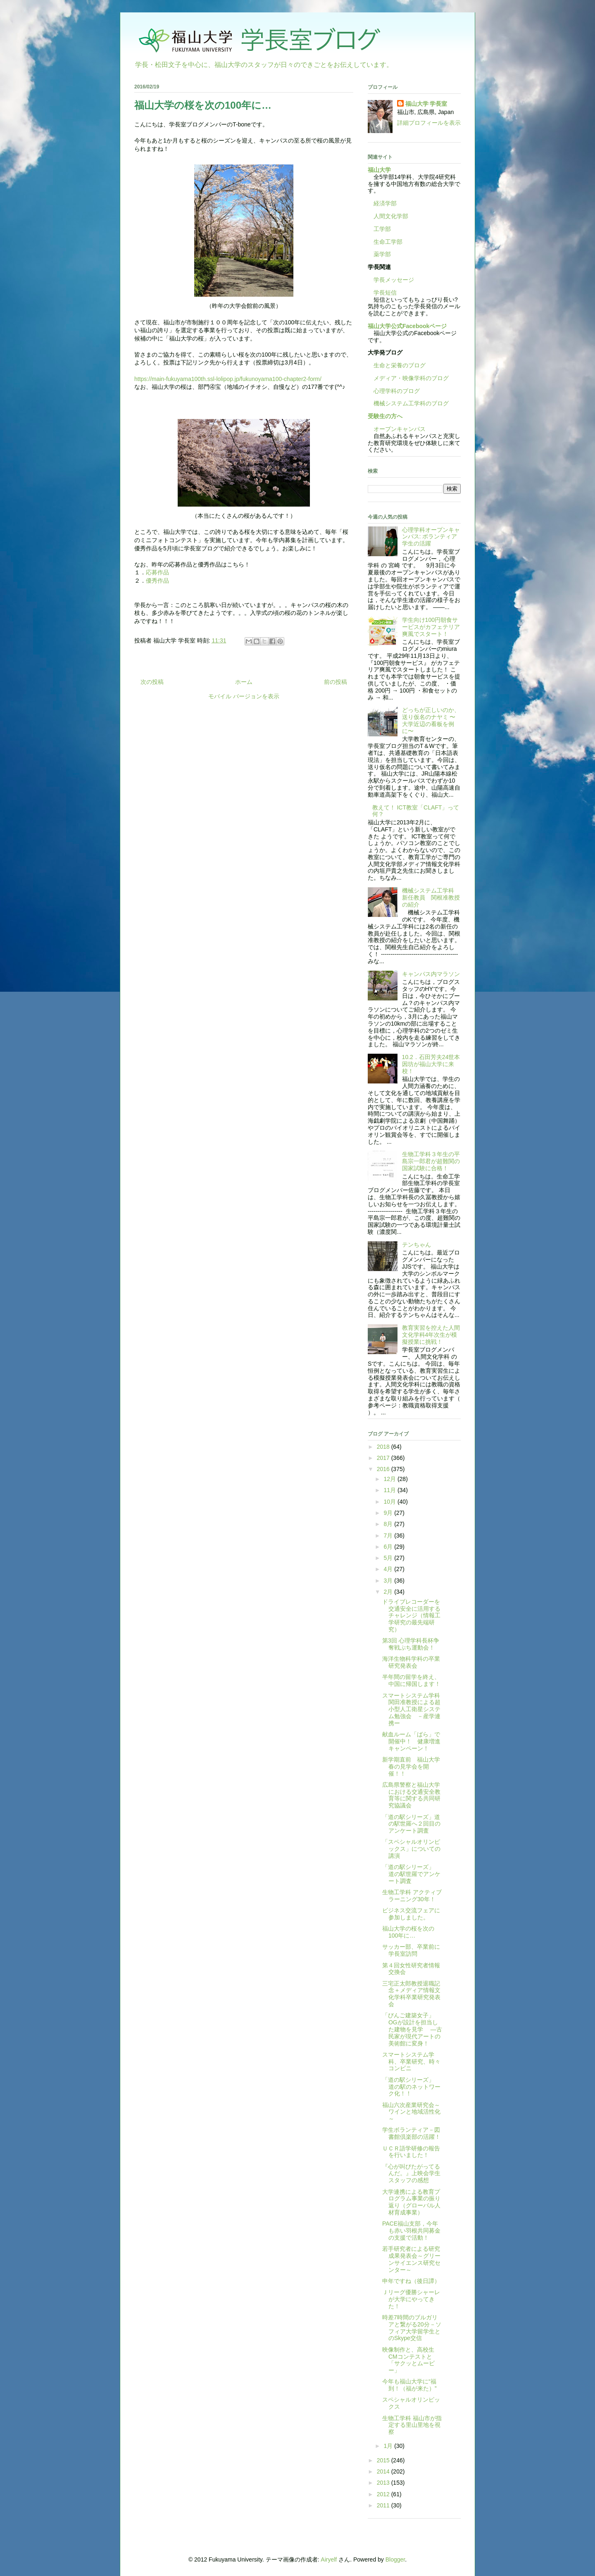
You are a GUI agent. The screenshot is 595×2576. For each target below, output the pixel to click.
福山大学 (379, 170)
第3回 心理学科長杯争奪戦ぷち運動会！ (410, 1644)
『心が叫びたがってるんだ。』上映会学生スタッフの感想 (411, 2173)
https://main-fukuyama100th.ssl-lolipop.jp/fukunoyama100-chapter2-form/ (227, 379)
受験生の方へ (385, 416)
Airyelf (329, 2559)
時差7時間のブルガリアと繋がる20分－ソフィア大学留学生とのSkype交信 (411, 2327)
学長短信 (382, 292)
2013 (384, 2482)
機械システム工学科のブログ (408, 403)
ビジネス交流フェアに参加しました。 (411, 1914)
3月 (388, 1580)
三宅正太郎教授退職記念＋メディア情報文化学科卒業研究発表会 (411, 1993)
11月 (390, 1490)
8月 (388, 1524)
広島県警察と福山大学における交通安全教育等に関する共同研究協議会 (411, 1795)
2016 (384, 1469)
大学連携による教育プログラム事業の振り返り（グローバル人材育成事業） (411, 2202)
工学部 (382, 229)
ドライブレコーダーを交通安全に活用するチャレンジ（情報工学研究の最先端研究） (411, 1615)
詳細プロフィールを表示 (429, 122)
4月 (388, 1569)
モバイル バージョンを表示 (243, 696)
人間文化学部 (391, 216)
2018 (384, 1446)
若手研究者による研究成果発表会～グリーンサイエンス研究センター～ (411, 2259)
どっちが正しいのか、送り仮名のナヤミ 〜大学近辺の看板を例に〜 (431, 720)
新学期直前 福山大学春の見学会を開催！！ (411, 1766)
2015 (384, 2460)
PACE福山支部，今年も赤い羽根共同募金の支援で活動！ (411, 2230)
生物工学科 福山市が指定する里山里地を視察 (412, 2425)
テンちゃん (416, 1244)
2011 (384, 2505)
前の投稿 (335, 682)
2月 (388, 1591)
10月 (390, 1501)
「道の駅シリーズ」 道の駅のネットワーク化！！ (411, 2086)
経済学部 (385, 203)
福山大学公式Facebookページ (407, 326)
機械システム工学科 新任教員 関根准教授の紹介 (431, 897)
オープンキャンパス (397, 429)
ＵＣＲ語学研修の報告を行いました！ (411, 2152)
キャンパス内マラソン (431, 974)
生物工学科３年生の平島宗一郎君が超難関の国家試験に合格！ (431, 1161)
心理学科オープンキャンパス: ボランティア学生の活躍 (431, 536)
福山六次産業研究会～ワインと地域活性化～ (411, 2112)
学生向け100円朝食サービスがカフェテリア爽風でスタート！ (431, 627)
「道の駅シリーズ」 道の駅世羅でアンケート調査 (411, 1874)
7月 (388, 1535)
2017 (384, 1458)
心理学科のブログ (394, 391)
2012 (384, 2494)
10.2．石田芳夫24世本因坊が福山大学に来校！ (431, 1064)
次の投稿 (152, 682)
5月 (388, 1558)
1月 (388, 2446)
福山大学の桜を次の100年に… (408, 1932)
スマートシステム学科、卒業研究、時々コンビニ (411, 2061)
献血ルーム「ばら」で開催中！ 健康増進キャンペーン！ (411, 1741)
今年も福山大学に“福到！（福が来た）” (409, 2385)
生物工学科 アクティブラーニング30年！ (412, 1895)
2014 (384, 2471)
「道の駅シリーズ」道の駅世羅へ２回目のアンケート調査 (411, 1824)
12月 (390, 1479)
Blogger (395, 2559)
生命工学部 (388, 241)
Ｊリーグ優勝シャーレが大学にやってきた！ (411, 2299)
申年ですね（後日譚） (411, 2281)
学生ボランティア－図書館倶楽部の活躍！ (411, 2133)
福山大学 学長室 (426, 103)
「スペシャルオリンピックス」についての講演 (411, 1848)
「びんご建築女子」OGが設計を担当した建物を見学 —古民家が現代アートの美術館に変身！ (412, 2029)
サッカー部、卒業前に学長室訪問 (411, 1950)
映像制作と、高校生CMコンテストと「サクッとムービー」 (408, 2360)
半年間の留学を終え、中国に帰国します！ (411, 1680)
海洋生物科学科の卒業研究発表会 (411, 1662)
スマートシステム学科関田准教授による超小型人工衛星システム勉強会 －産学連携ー (411, 1709)
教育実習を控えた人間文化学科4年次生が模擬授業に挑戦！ (431, 1334)
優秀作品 (157, 580)
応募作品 (157, 572)
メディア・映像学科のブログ (408, 378)
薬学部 (382, 254)
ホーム (243, 682)
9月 (388, 1512)
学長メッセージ (391, 279)
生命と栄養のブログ (397, 365)
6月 (388, 1546)
